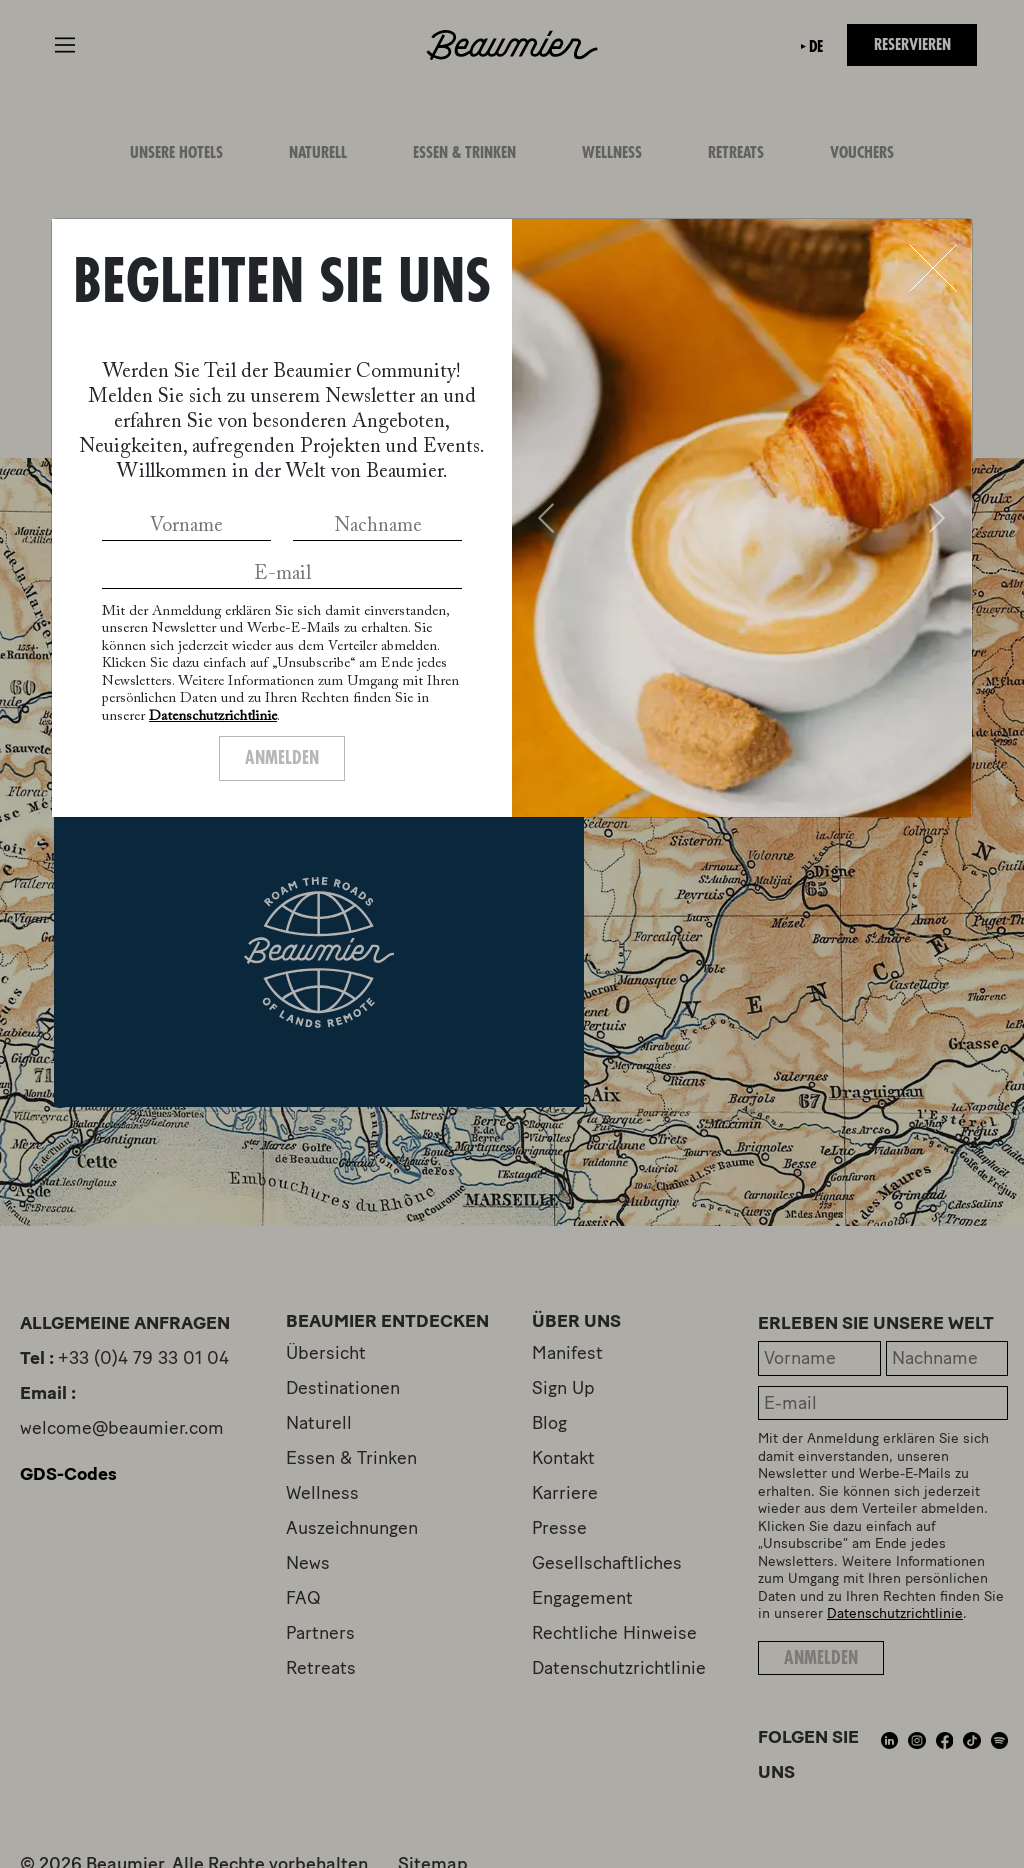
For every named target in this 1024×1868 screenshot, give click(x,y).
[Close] (933, 268)
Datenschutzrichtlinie (213, 717)
